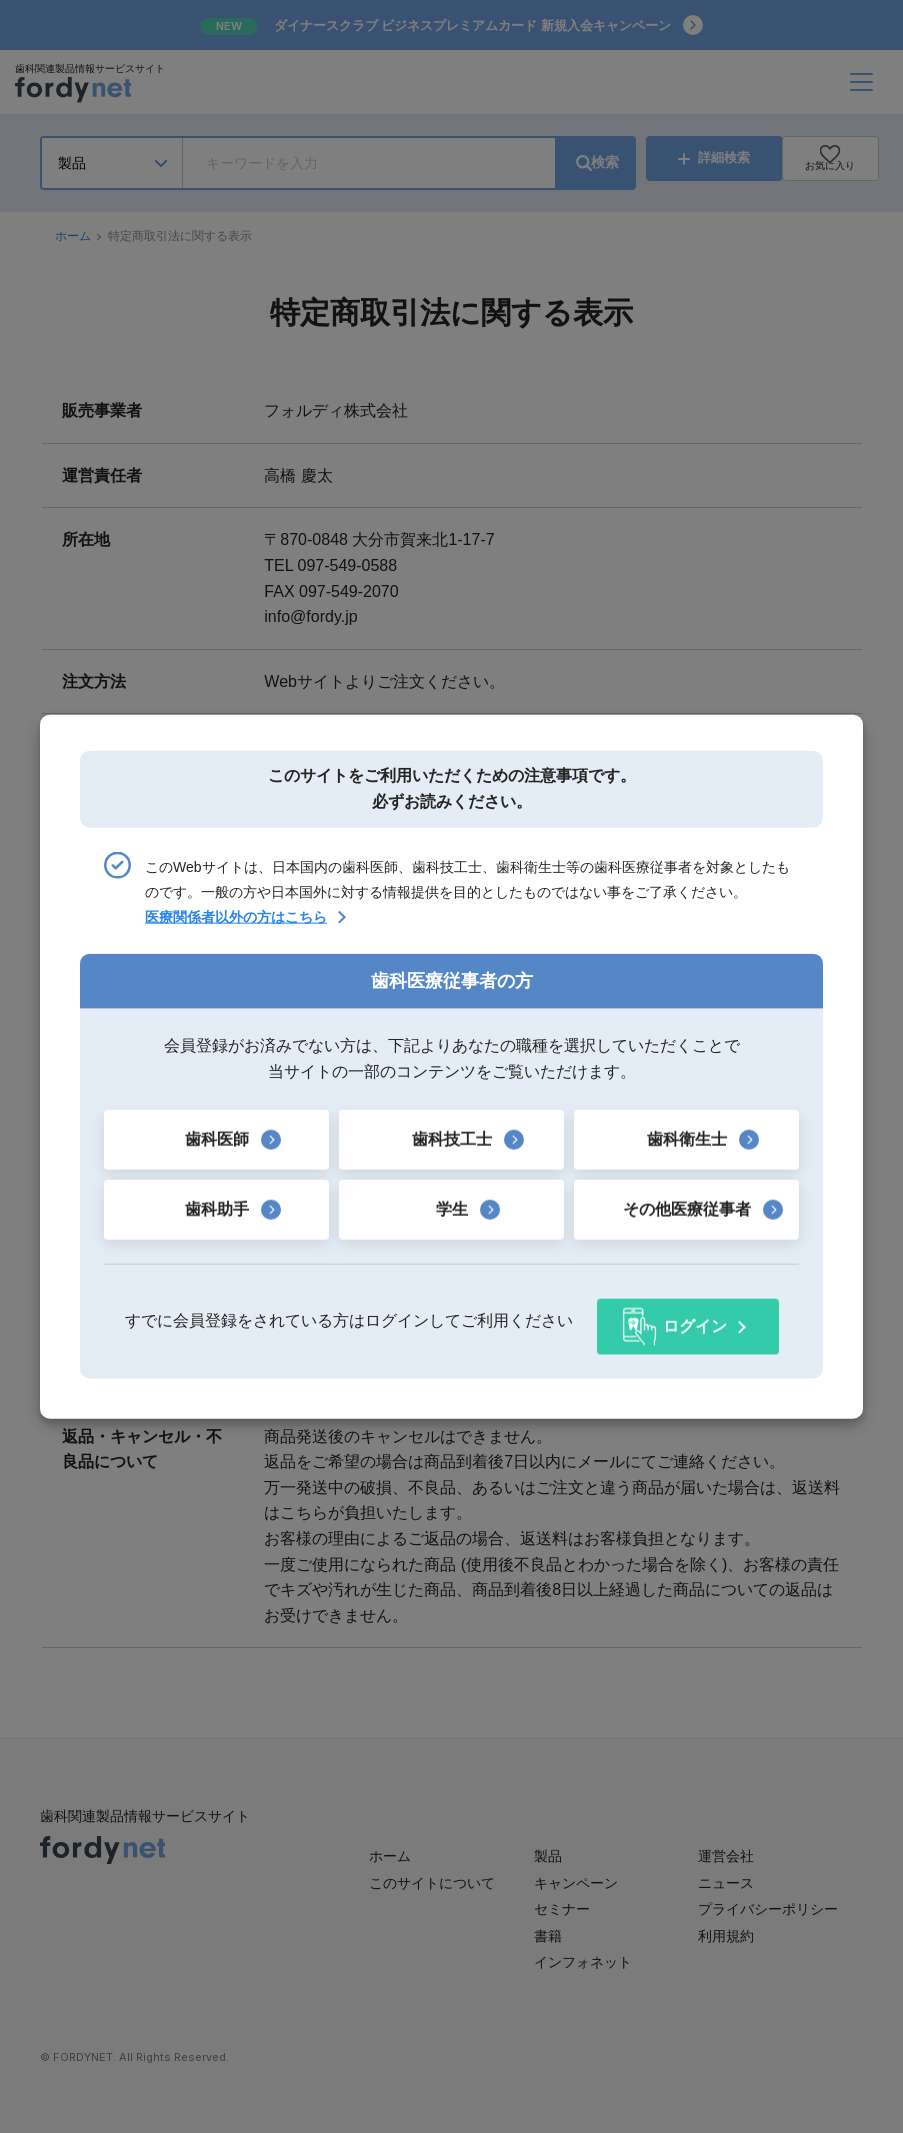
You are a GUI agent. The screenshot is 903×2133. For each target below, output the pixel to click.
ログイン (695, 1320)
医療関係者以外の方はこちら (236, 923)
